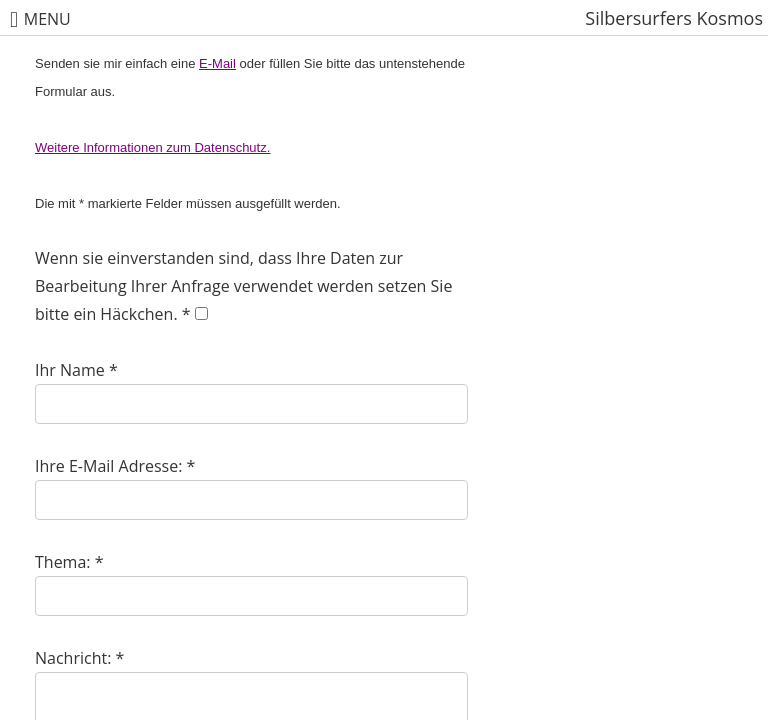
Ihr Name (70, 370)
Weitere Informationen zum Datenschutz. (152, 147)
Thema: (63, 562)
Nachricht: (73, 658)
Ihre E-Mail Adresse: (108, 466)
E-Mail (217, 63)
